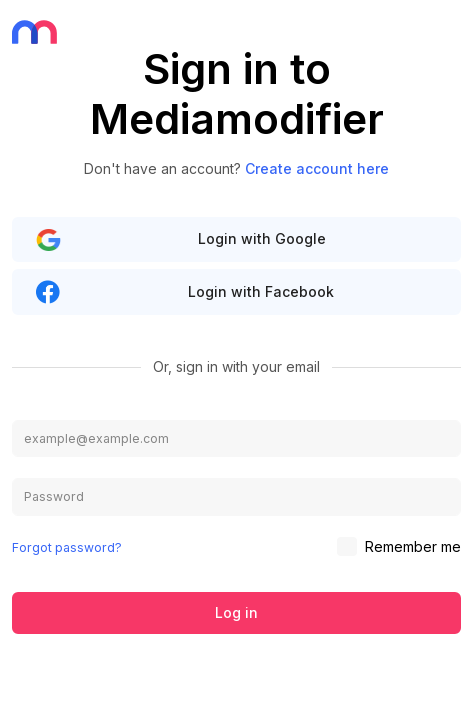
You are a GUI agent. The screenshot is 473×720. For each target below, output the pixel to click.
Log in (236, 612)
